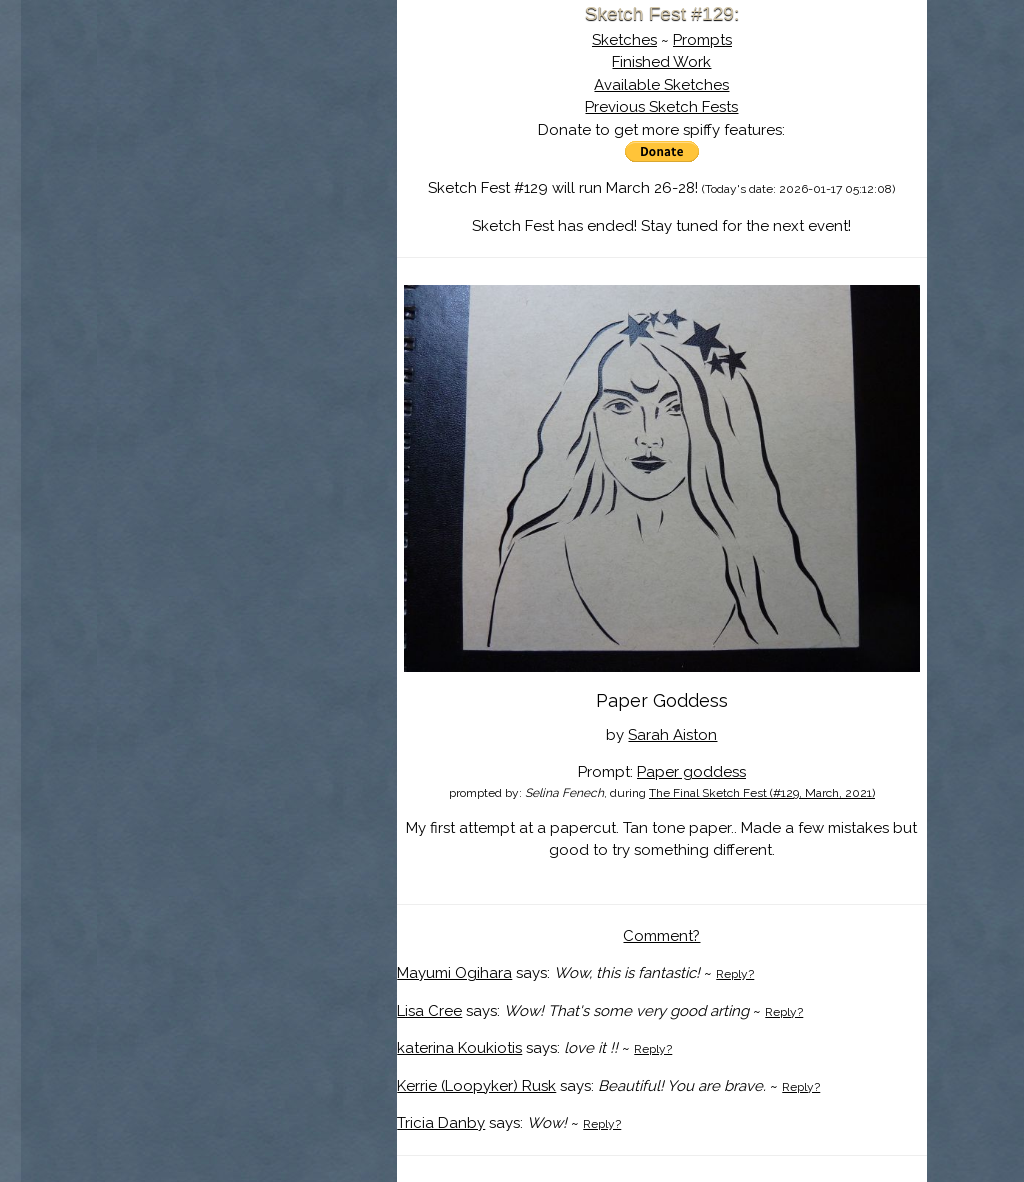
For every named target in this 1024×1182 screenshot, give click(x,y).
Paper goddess (691, 772)
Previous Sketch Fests (661, 107)
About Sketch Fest (247, 143)
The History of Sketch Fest (247, 174)
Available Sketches (661, 85)
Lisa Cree (429, 1011)
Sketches (624, 40)
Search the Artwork (247, 204)
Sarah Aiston (672, 735)
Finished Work (661, 62)
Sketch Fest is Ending (247, 113)
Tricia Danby (441, 1123)
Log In (199, 235)
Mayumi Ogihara (454, 973)
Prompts (702, 40)
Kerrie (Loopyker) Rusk (476, 1086)
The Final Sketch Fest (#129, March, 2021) (762, 793)
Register (289, 235)
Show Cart (216, 261)
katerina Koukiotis (459, 1048)
